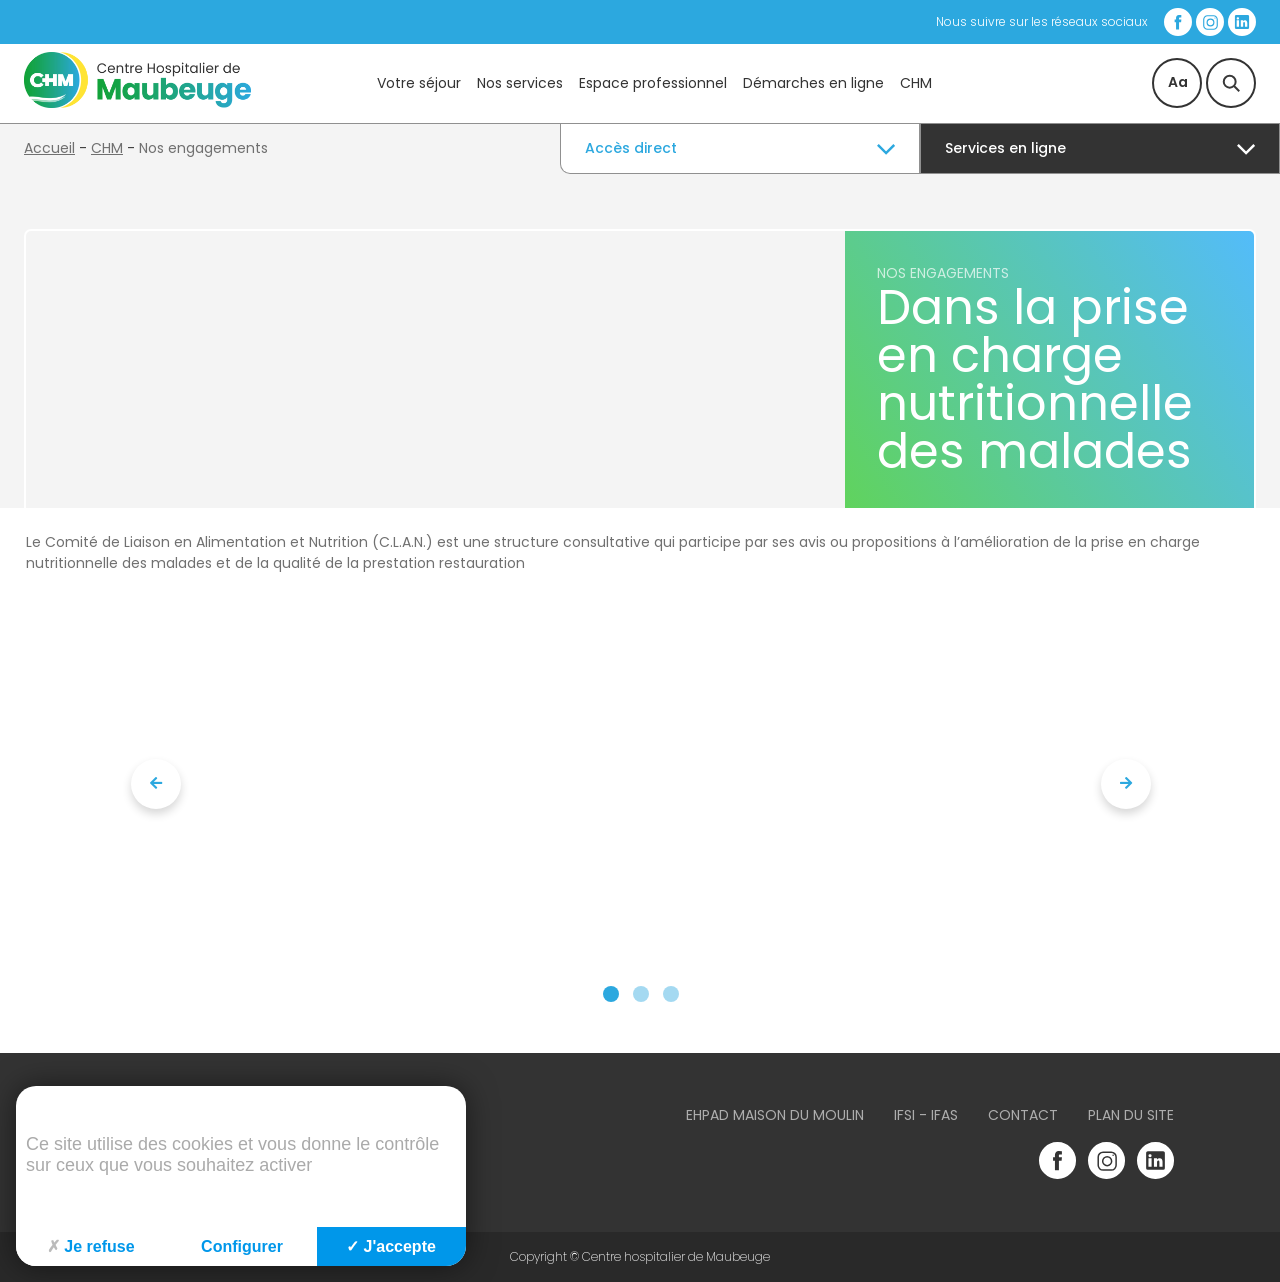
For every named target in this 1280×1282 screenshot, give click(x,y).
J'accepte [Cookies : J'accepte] (391, 1246)
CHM (916, 83)
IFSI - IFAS (926, 1115)
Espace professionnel (653, 83)
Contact (1023, 1115)
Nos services (520, 83)
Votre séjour (419, 83)
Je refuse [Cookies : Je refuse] (90, 1246)
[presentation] (156, 784)
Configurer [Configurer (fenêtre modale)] (242, 1246)
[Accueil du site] (137, 103)
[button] (611, 994)
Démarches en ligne (813, 83)
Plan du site (1131, 1115)
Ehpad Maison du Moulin (775, 1115)
